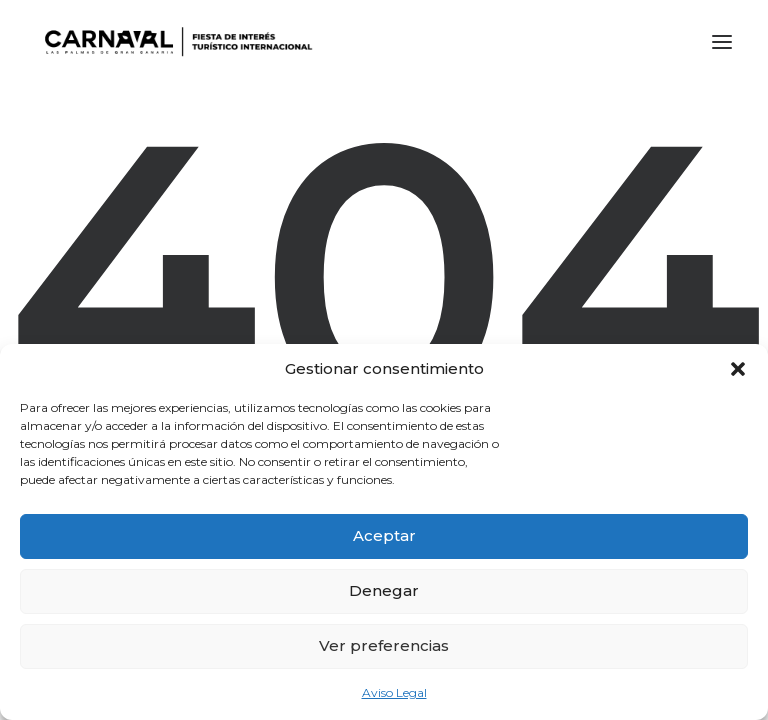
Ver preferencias (384, 645)
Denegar (384, 590)
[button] (738, 369)
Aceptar (384, 535)
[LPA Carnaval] (174, 42)
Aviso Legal (394, 692)
